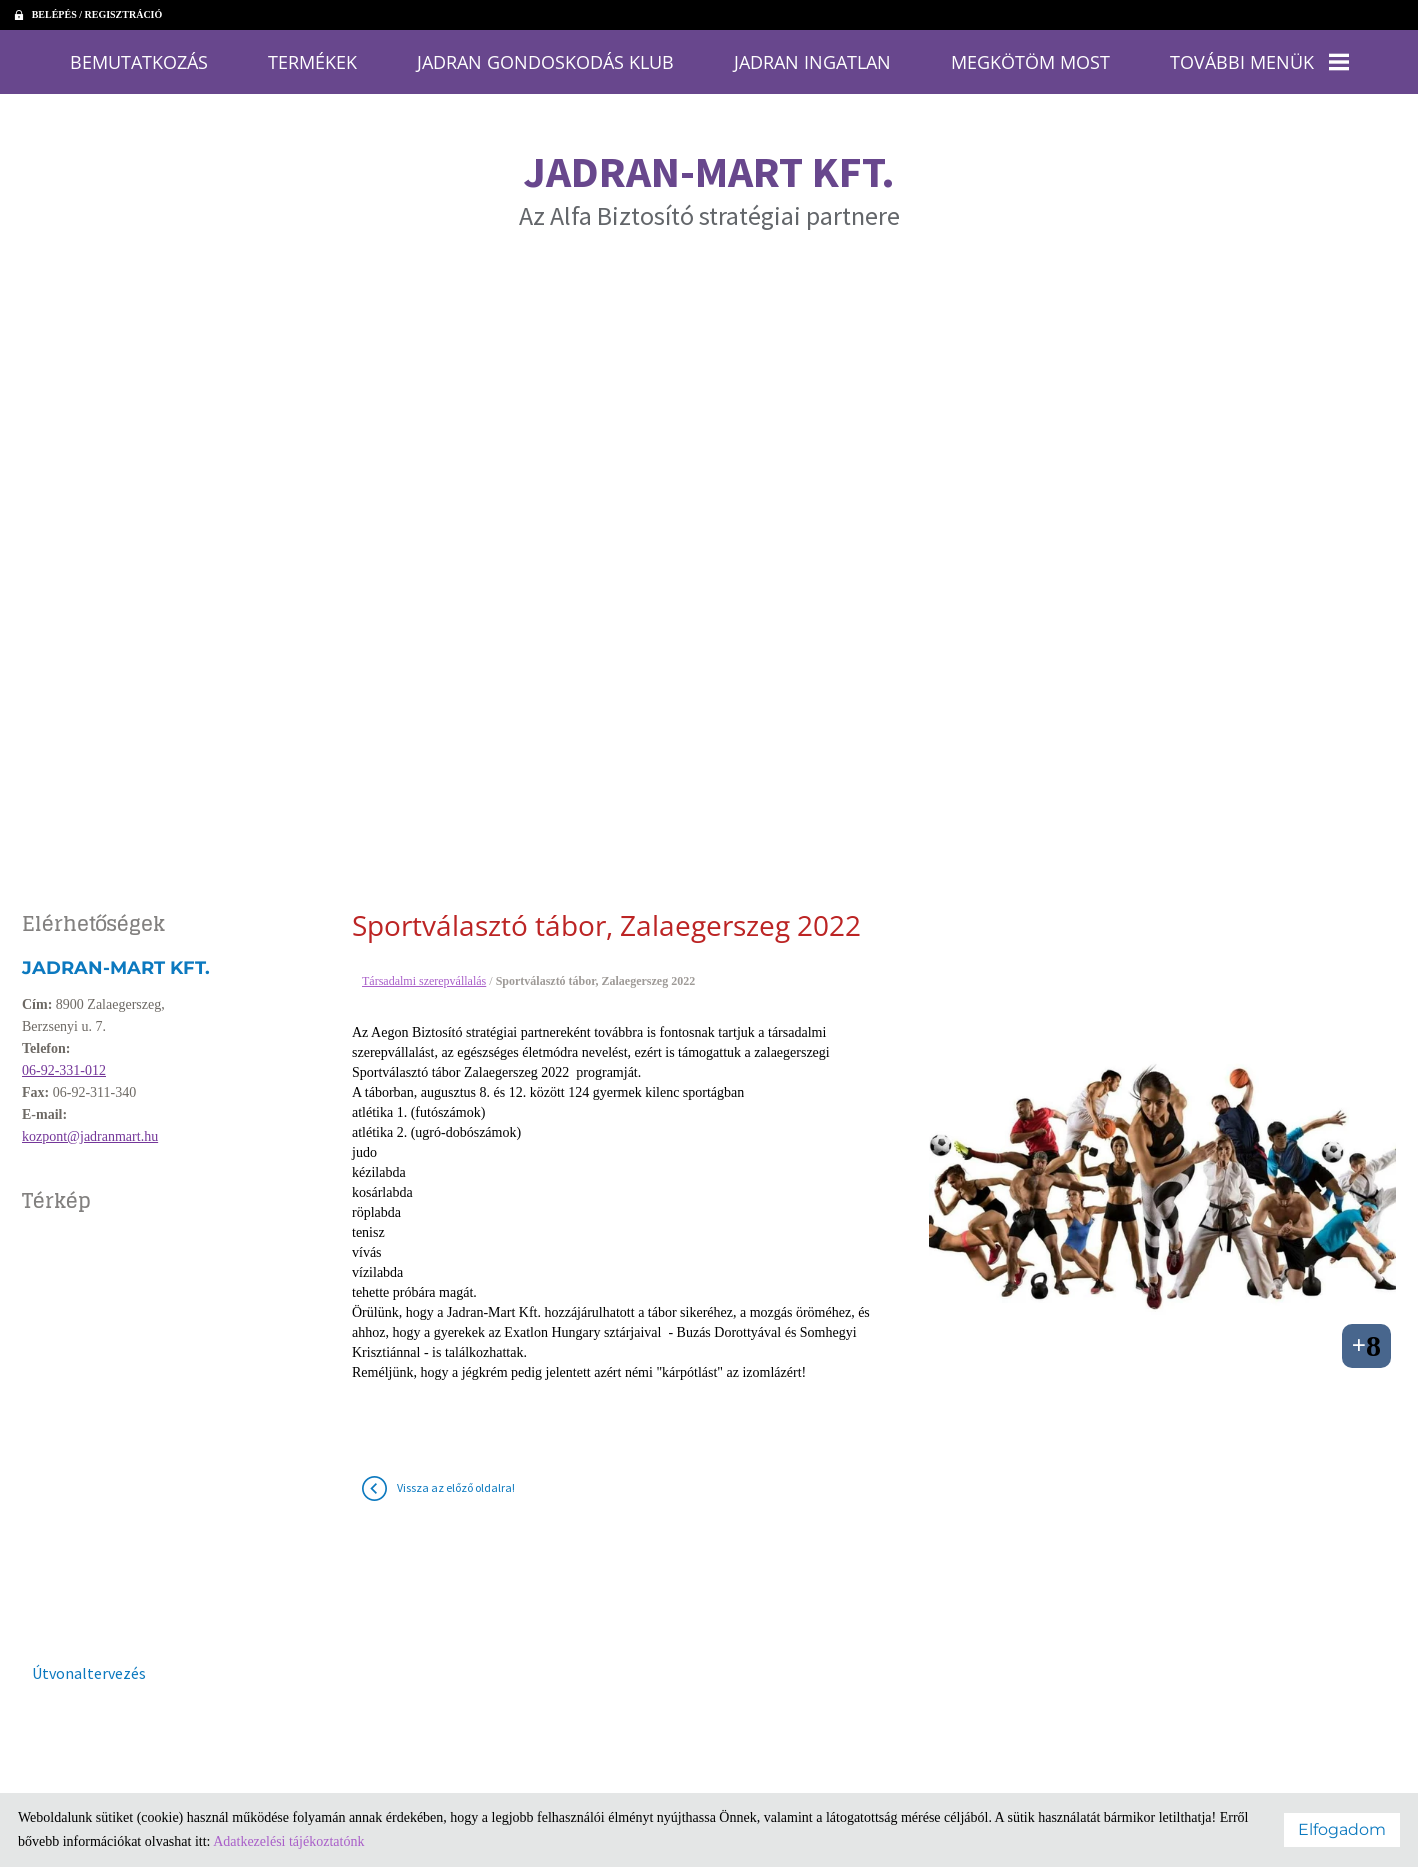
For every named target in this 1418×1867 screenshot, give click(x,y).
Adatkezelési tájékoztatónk (288, 1841)
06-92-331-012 (64, 1060)
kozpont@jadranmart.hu (90, 1126)
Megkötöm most (978, 58)
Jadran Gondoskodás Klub (568, 58)
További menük (1175, 58)
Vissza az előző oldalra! (456, 1477)
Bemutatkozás (223, 58)
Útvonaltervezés (89, 1663)
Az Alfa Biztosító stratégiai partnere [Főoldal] (709, 178)
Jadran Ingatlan (794, 58)
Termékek (371, 58)
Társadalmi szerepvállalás (424, 971)
